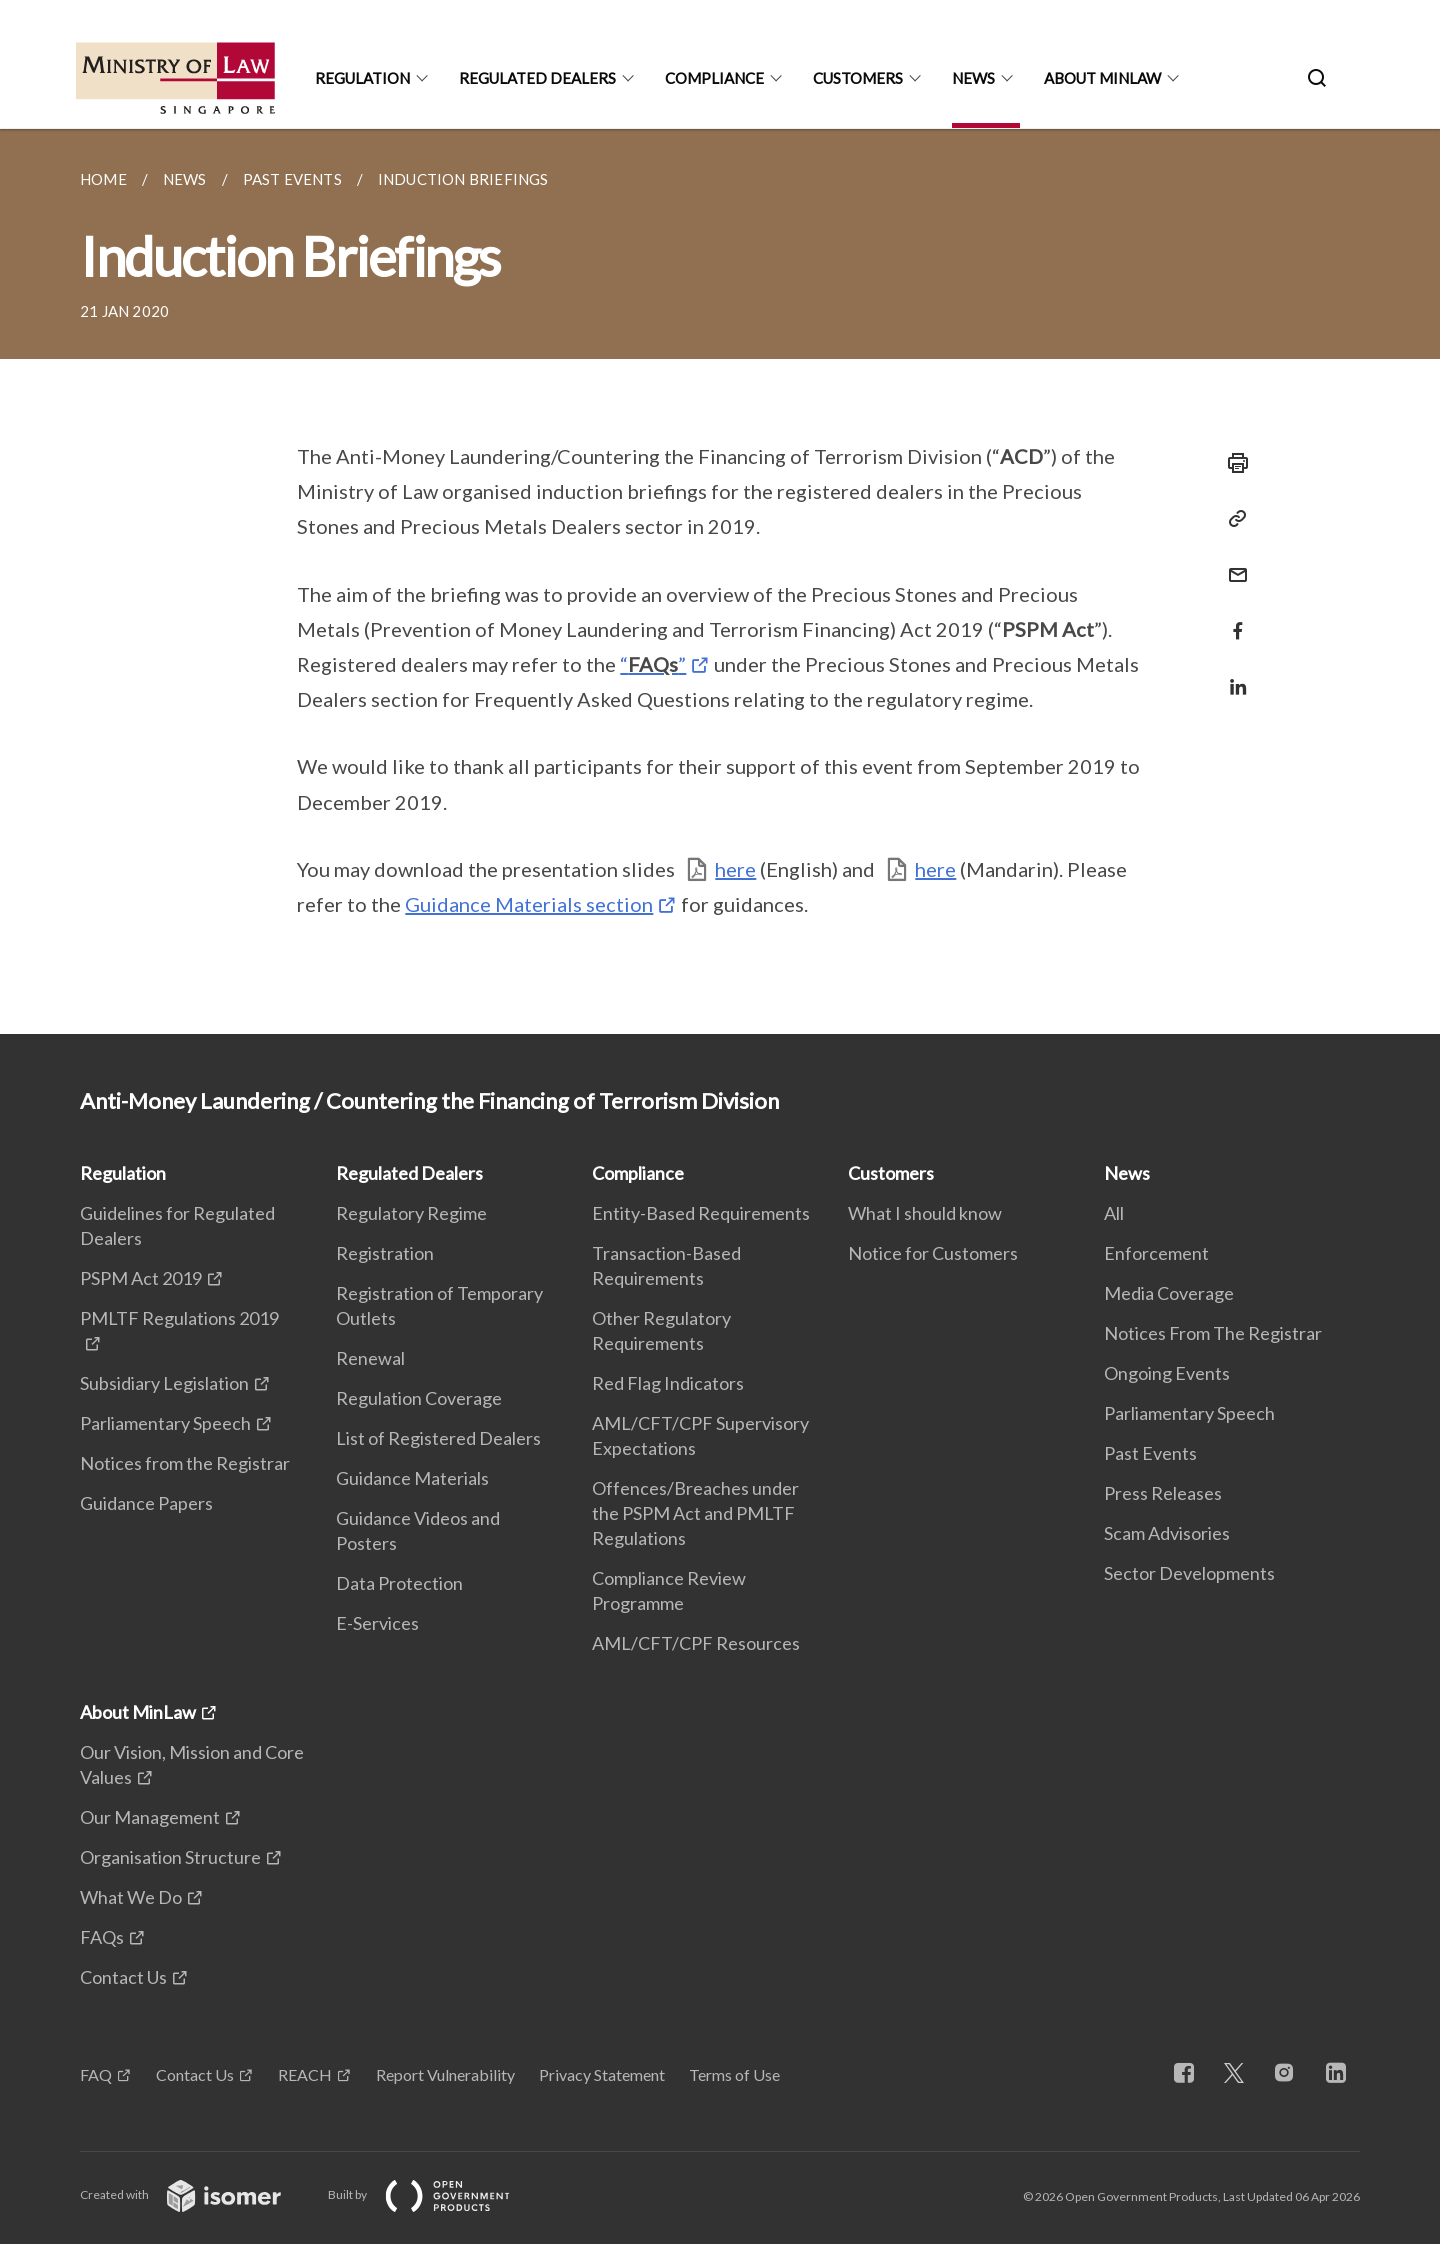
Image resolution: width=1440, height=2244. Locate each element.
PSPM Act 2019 (141, 1278)
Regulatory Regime (411, 1213)
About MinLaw (1102, 78)
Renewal (370, 1358)
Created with (196, 2194)
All (1114, 1213)
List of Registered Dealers (438, 1438)
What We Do (131, 1897)
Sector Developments (1189, 1573)
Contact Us (123, 1977)
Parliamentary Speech (165, 1423)
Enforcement (1156, 1253)
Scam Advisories (1167, 1533)
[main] (720, 581)
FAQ (96, 2074)
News (973, 78)
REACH (305, 2074)
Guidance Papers (146, 1503)
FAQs (102, 1937)
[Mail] (1232, 562)
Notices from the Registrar (185, 1463)
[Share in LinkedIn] (1232, 674)
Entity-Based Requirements (701, 1213)
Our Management (150, 1817)
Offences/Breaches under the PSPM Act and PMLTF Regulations (695, 1513)
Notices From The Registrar (1213, 1333)
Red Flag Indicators (668, 1383)
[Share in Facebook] (1232, 618)
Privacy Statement (602, 2074)
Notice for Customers (933, 1253)
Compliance (714, 78)
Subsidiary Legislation (164, 1383)
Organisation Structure (170, 1857)
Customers (858, 78)
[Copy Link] (1232, 519)
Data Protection (399, 1583)
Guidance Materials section (529, 904)
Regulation (362, 78)
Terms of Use (734, 2074)
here (735, 869)
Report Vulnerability (445, 2074)
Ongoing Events (1167, 1373)
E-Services (377, 1623)
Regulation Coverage (419, 1398)
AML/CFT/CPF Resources (696, 1643)
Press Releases (1163, 1493)
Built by (435, 2194)
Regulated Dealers (537, 78)
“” (653, 664)
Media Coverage (1169, 1293)
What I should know (925, 1213)
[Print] (1232, 463)
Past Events (1150, 1453)
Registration (385, 1253)
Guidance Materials (412, 1478)
